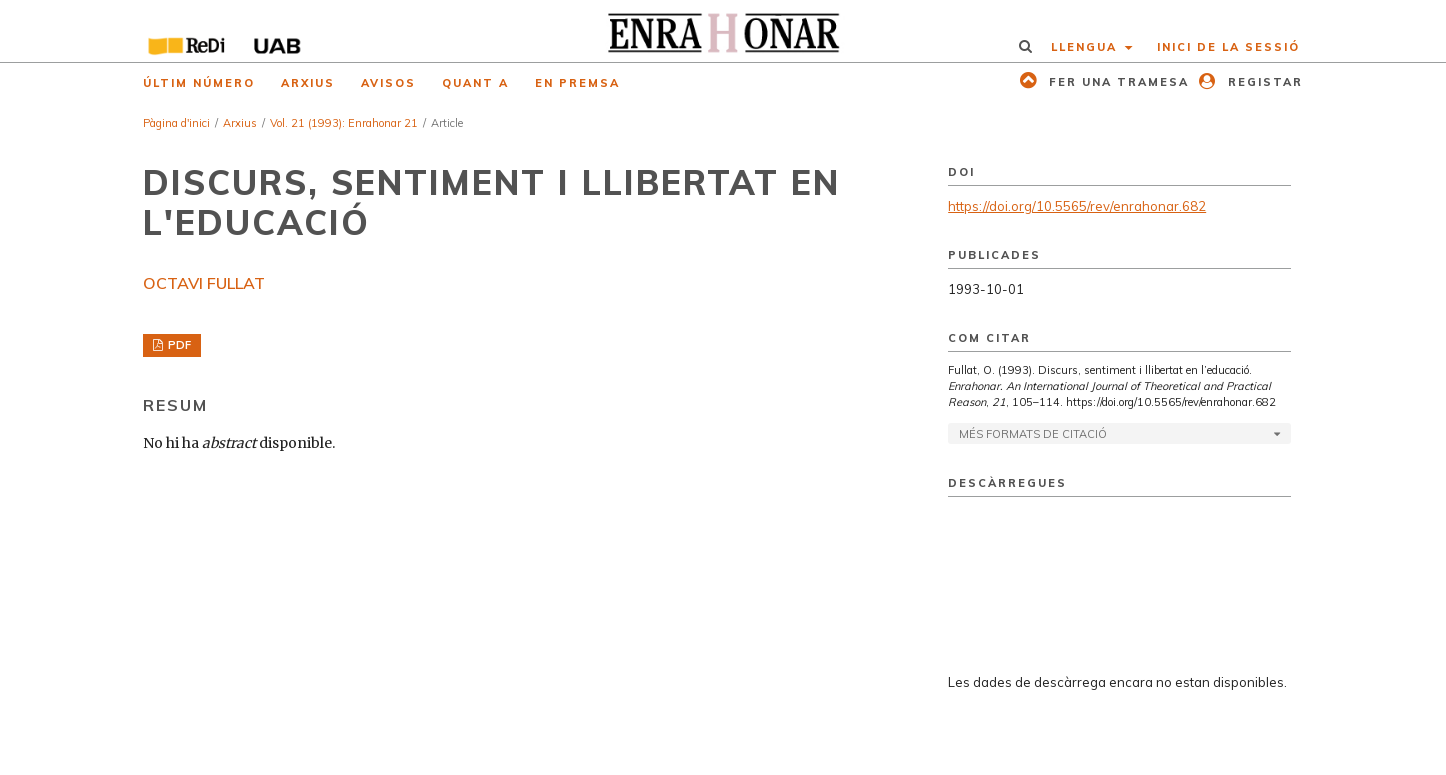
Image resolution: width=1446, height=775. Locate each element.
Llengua (1086, 47)
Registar (1263, 82)
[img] (723, 31)
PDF (178, 345)
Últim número (199, 83)
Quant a (475, 83)
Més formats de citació (1033, 434)
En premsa (577, 83)
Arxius (308, 83)
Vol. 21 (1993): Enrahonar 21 (344, 123)
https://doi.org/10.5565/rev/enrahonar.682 (1077, 206)
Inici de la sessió (1228, 47)
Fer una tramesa (1116, 82)
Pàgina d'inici (176, 123)
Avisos (388, 83)
